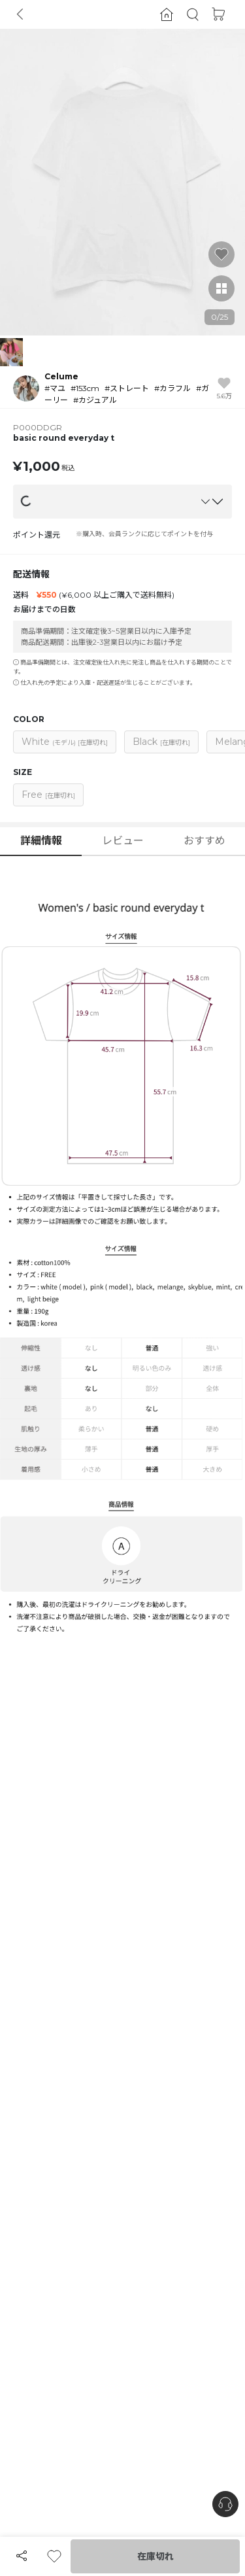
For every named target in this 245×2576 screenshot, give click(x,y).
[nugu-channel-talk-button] (225, 2504)
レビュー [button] (123, 840)
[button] (193, 14)
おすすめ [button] (204, 840)
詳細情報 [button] (41, 840)
